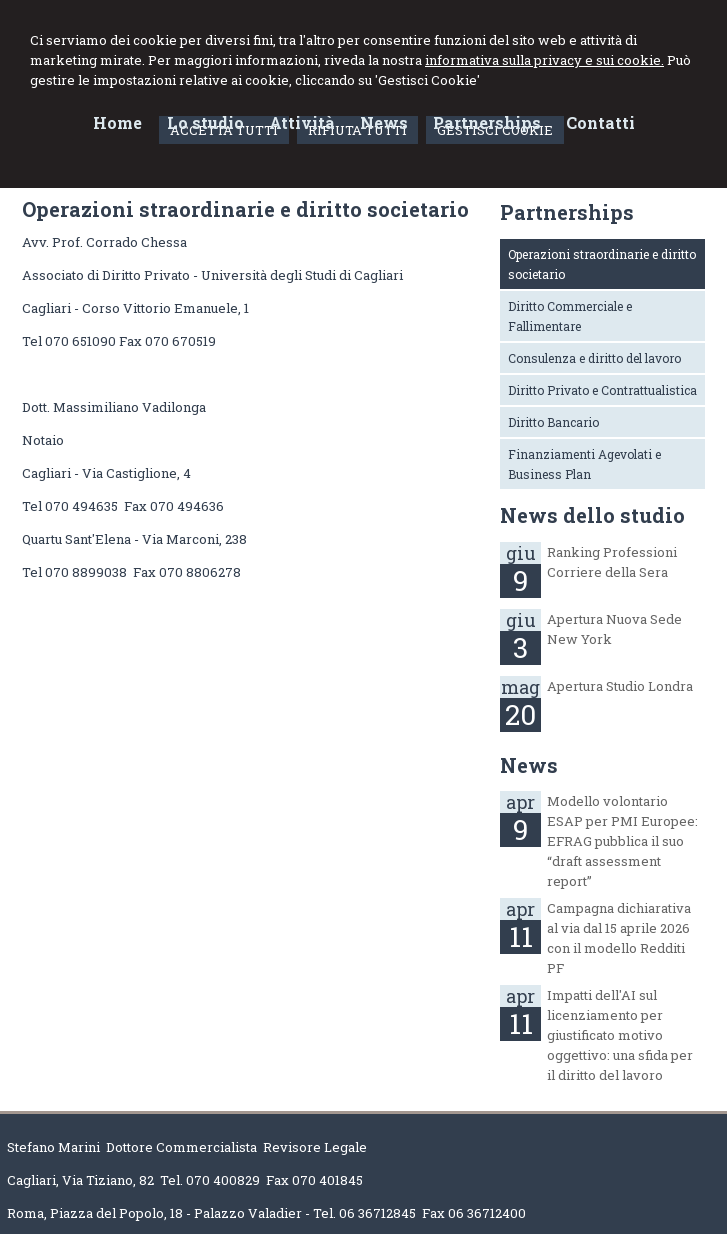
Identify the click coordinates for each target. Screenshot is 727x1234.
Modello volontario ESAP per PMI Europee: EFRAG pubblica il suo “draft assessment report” (622, 841)
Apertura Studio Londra (620, 686)
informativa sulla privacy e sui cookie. (544, 60)
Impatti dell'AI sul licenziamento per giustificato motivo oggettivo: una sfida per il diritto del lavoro (620, 1035)
